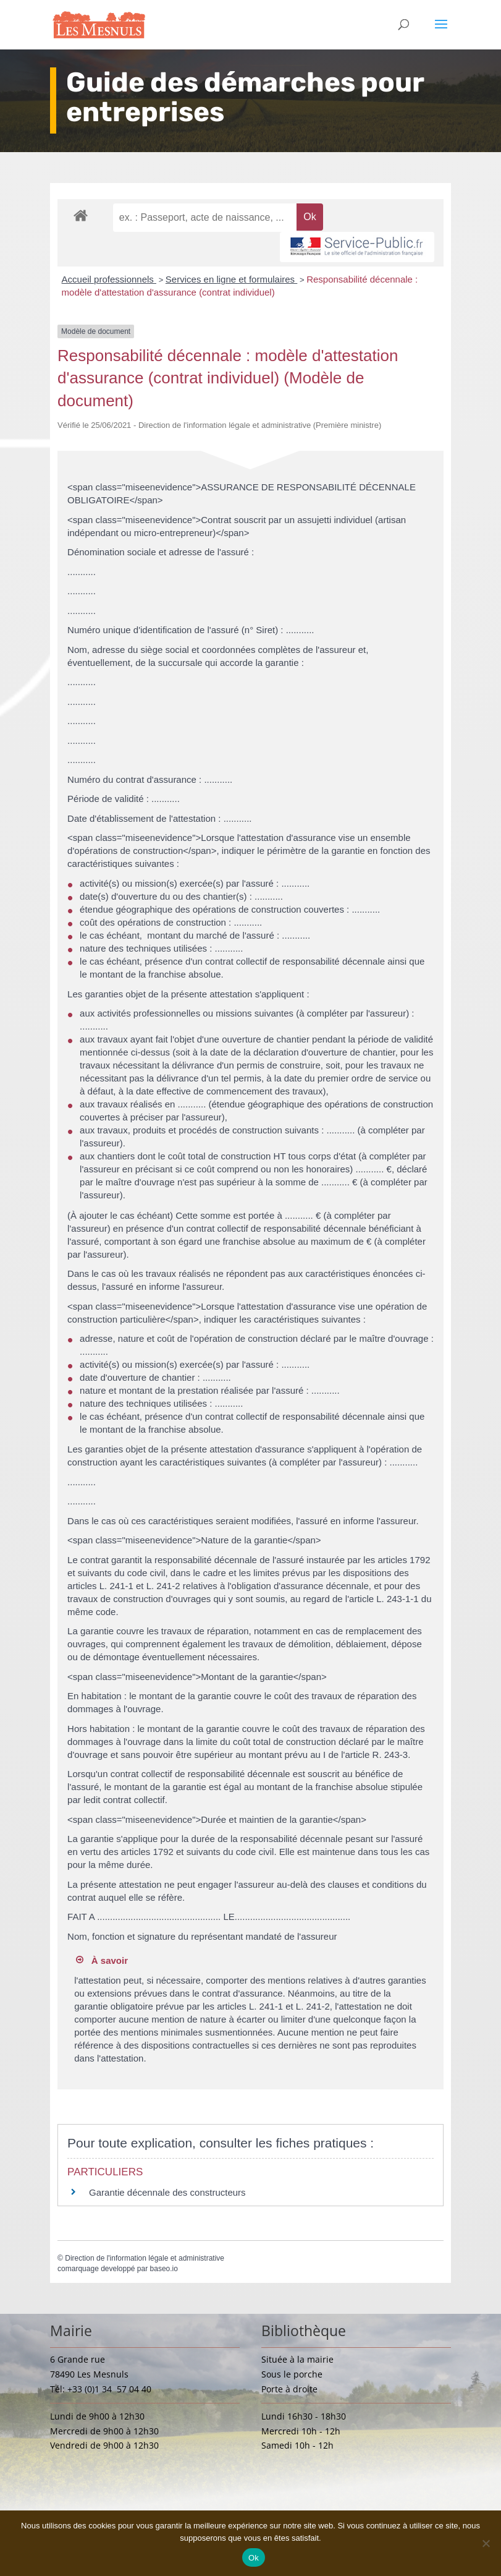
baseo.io (164, 2268)
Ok (253, 2557)
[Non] (485, 2543)
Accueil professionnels (109, 279)
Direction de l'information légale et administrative (144, 2258)
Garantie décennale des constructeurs (167, 2192)
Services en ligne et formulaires (231, 279)
